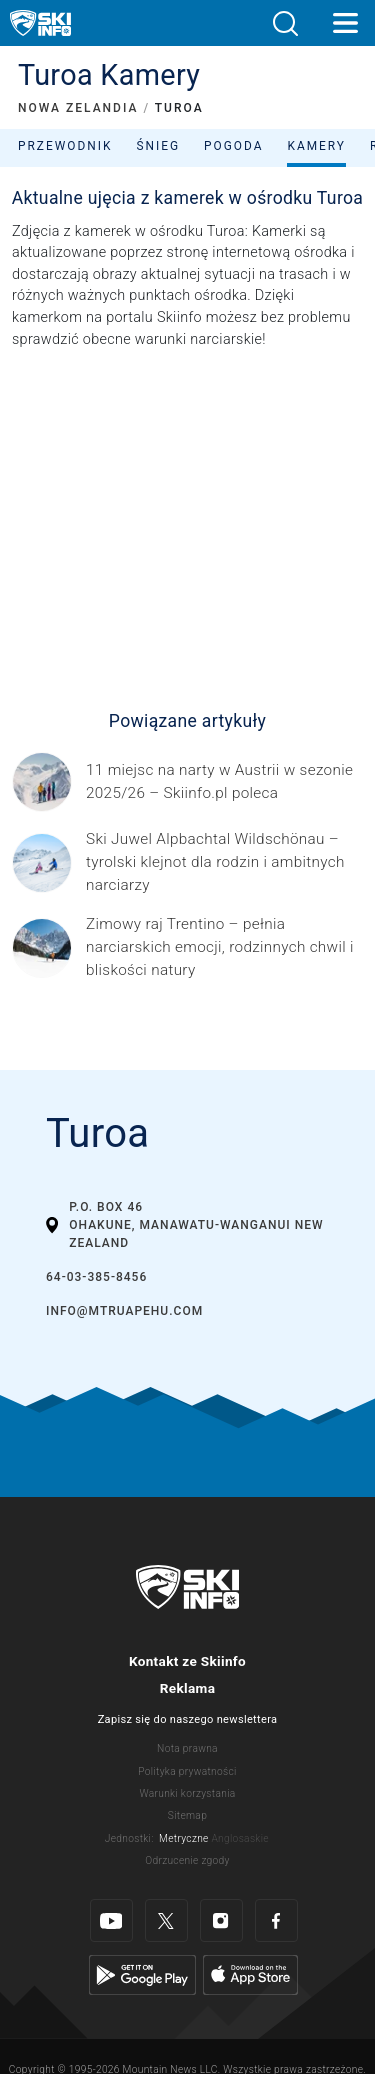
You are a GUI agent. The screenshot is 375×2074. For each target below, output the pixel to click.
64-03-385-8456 (96, 1277)
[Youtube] (111, 1920)
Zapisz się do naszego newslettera (188, 1719)
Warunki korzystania (187, 1793)
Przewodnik (65, 146)
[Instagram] (221, 1920)
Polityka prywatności (187, 1771)
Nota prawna (187, 1748)
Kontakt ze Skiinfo (187, 1661)
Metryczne (184, 1838)
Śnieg (158, 146)
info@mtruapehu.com (124, 1311)
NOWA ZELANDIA (78, 108)
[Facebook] (276, 1920)
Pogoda (233, 146)
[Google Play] (142, 1974)
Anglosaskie (239, 1838)
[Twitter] (166, 1920)
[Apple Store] (250, 1974)
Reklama (187, 1688)
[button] (285, 23)
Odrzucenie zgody (187, 1860)
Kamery (316, 146)
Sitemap (187, 1815)
